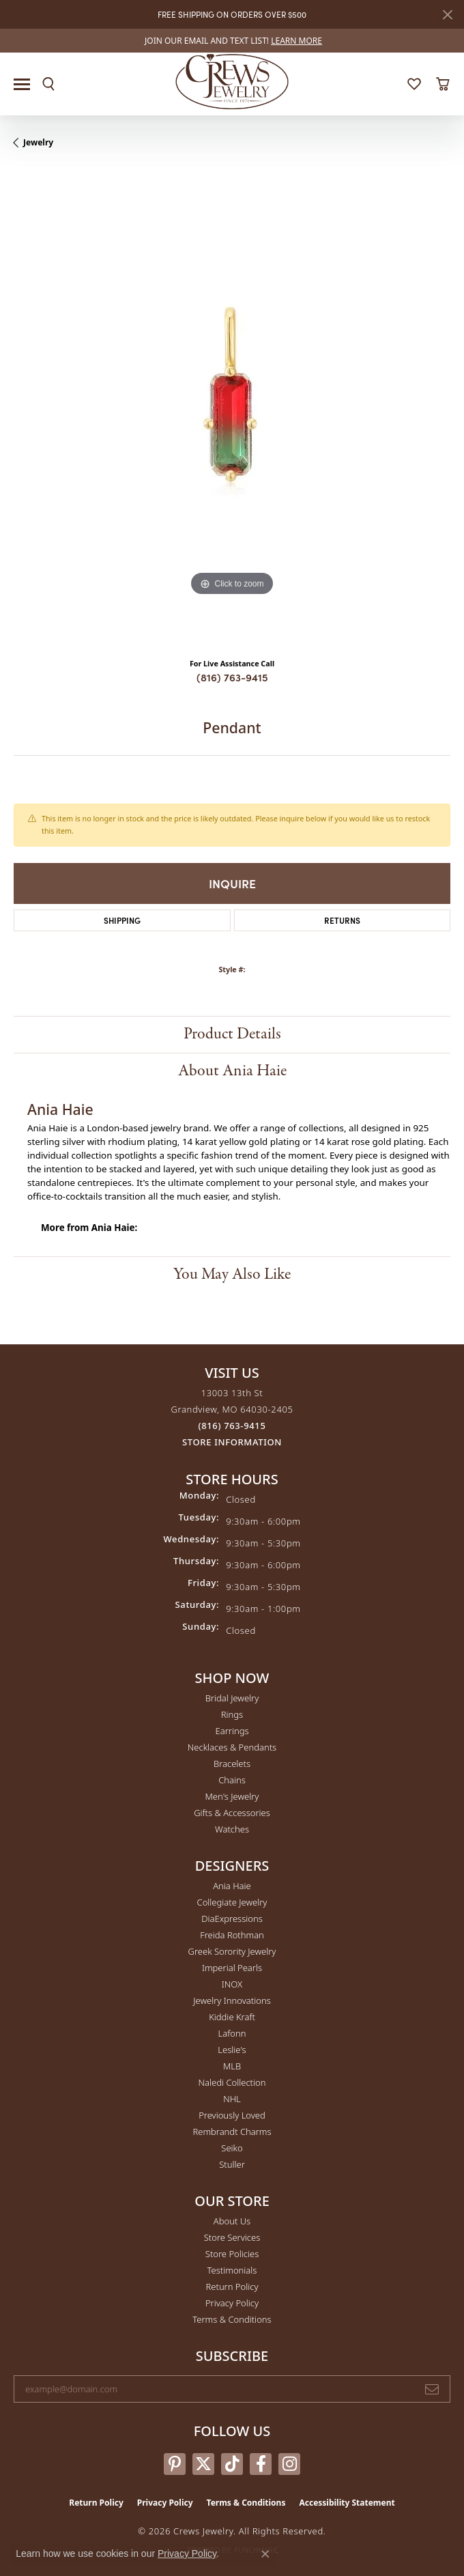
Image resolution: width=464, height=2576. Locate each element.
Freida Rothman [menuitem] (232, 1935)
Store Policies (232, 2254)
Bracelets (232, 1763)
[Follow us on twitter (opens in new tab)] (203, 2464)
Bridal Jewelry (232, 1698)
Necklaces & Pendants (232, 1747)
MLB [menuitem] (232, 2066)
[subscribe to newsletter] (432, 2389)
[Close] (447, 14)
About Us (232, 2221)
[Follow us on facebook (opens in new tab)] (261, 2464)
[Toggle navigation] (22, 84)
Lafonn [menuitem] (232, 2033)
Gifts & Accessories (232, 1813)
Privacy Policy (232, 2303)
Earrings (231, 1731)
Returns (342, 920)
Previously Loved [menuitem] (232, 2115)
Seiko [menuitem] (231, 2148)
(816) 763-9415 (232, 677)
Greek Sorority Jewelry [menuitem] (232, 1951)
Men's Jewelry (232, 1796)
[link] (232, 41)
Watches (232, 1829)
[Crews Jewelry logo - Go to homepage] (232, 80)
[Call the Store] (232, 1425)
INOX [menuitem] (232, 1984)
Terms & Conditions (231, 2319)
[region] (232, 408)
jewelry (38, 142)
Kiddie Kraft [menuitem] (232, 2017)
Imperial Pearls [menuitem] (232, 1968)
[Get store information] (232, 1442)
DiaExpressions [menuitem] (231, 1918)
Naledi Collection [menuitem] (232, 2082)
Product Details (232, 1034)
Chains (232, 1780)
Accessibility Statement (346, 2502)
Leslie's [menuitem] (232, 2049)
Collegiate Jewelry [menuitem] (232, 1902)
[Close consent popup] (265, 2554)
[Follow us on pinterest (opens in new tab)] (175, 2464)
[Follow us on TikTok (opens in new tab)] (232, 2464)
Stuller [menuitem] (232, 2164)
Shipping (122, 920)
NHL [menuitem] (232, 2099)
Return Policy (232, 2286)
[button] (48, 84)
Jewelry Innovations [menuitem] (231, 2000)
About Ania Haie (232, 1071)
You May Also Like (232, 1274)
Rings (232, 1714)
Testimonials (232, 2270)
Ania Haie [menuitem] (232, 1886)
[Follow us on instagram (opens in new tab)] (289, 2464)
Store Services (232, 2237)
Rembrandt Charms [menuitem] (231, 2131)
